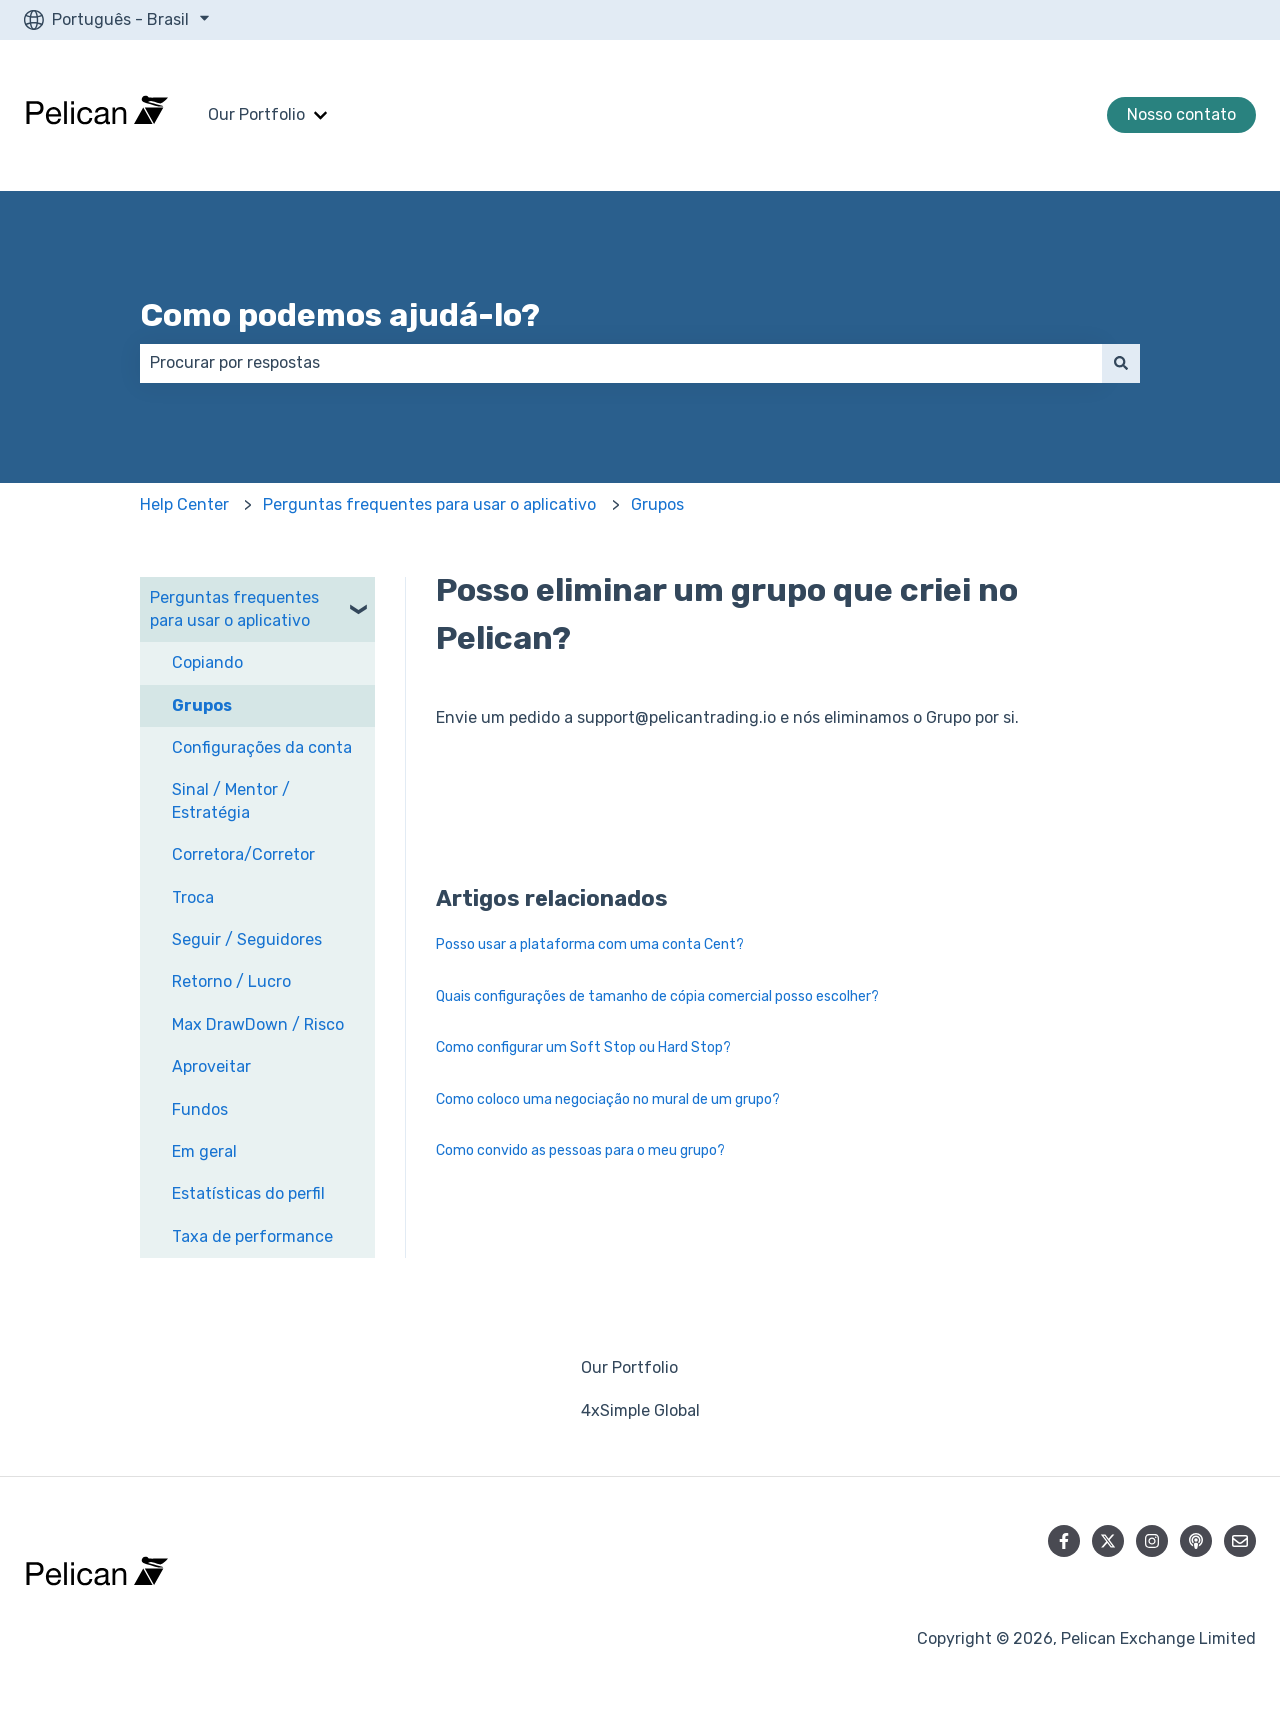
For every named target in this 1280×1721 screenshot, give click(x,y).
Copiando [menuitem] (207, 662)
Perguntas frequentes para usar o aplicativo (429, 504)
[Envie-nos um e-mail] (1240, 1541)
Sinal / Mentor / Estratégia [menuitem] (231, 800)
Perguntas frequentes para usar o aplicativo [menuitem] (234, 608)
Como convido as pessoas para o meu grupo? (580, 1150)
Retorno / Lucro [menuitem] (231, 981)
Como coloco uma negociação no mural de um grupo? (608, 1099)
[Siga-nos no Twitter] (1108, 1541)
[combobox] (621, 363)
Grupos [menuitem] (202, 705)
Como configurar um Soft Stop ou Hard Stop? (583, 1047)
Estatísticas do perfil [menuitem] (248, 1193)
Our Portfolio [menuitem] (629, 1367)
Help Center (184, 504)
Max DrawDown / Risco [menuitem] (258, 1024)
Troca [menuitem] (193, 897)
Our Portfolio (256, 114)
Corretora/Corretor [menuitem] (243, 854)
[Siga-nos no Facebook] (1064, 1541)
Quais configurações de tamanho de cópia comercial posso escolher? (657, 996)
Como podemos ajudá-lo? (340, 315)
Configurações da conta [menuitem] (262, 747)
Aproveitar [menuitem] (211, 1066)
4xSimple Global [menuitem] (640, 1410)
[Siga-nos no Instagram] (1152, 1541)
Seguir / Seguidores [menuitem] (247, 939)
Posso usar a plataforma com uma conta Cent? (590, 944)
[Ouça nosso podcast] (1196, 1541)
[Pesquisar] (1121, 363)
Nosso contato (1181, 114)
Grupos (657, 504)
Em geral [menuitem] (204, 1151)
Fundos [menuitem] (200, 1109)
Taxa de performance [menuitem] (252, 1236)
